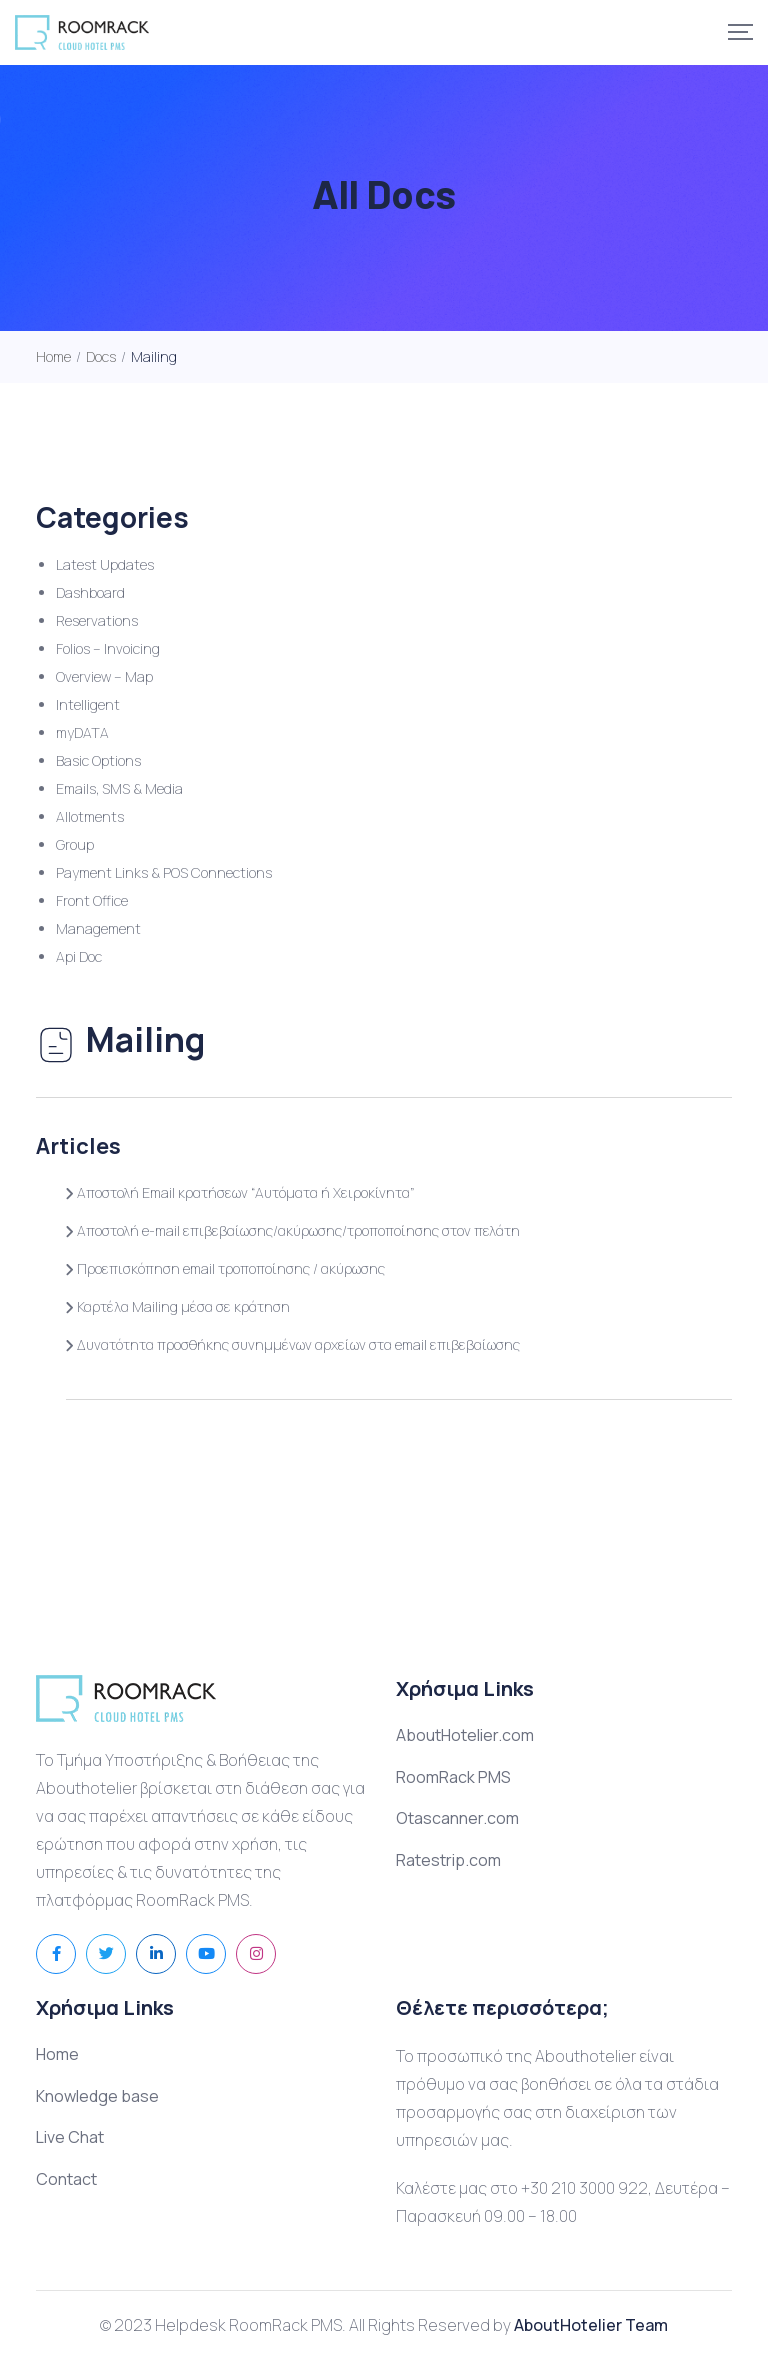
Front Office (92, 900)
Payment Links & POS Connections (164, 872)
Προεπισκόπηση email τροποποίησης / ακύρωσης (225, 1268)
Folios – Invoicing (108, 648)
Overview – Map (104, 676)
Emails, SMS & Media (119, 788)
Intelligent (88, 704)
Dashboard (90, 592)
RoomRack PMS (453, 1777)
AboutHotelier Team (591, 2325)
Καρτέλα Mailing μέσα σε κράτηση (178, 1306)
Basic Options (98, 760)
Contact (66, 2179)
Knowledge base (97, 2096)
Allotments (90, 816)
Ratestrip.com (448, 1860)
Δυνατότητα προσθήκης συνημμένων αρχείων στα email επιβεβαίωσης (293, 1344)
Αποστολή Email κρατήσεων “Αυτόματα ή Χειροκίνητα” (240, 1192)
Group (75, 844)
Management (98, 928)
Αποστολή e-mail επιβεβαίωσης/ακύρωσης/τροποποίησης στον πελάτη (293, 1230)
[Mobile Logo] (82, 32)
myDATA (82, 732)
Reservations (97, 620)
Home (57, 2054)
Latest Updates (105, 564)
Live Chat (70, 2137)
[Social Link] (56, 1954)
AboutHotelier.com (465, 1735)
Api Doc (79, 956)
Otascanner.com (457, 1818)
